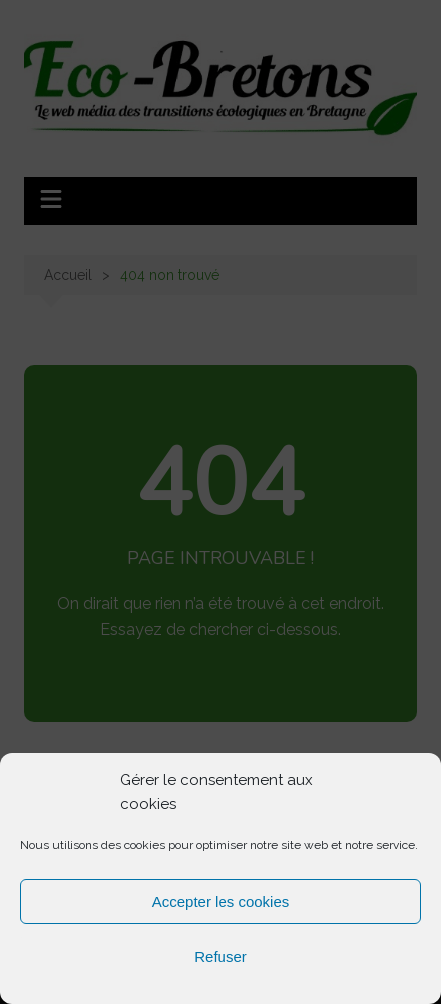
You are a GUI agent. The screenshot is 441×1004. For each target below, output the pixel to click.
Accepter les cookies (221, 901)
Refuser (220, 956)
